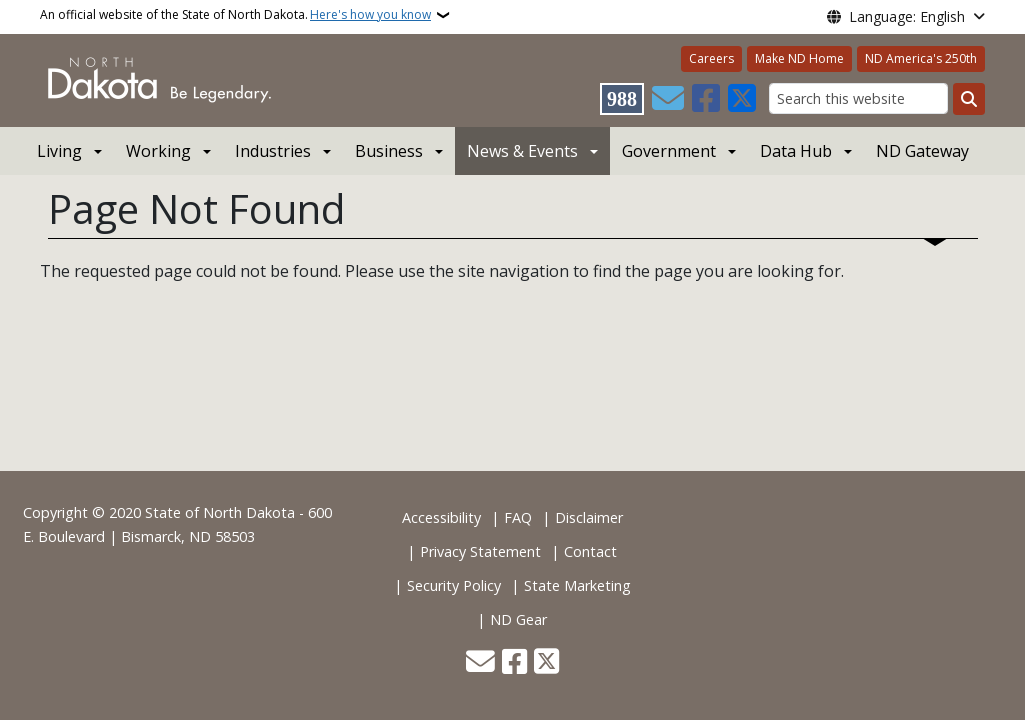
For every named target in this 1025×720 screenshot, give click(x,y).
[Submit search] (969, 99)
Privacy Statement (480, 551)
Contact (590, 551)
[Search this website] (858, 98)
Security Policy (454, 585)
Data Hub (796, 151)
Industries (273, 151)
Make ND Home (799, 58)
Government (669, 151)
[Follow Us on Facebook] (706, 99)
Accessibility (441, 517)
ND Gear (518, 619)
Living (59, 151)
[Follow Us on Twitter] (742, 99)
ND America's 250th (921, 58)
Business (389, 151)
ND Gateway (922, 151)
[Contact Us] (668, 99)
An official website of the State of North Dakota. (235, 15)
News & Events (522, 151)
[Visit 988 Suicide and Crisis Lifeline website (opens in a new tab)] (622, 99)
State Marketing (577, 585)
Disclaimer (589, 517)
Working (158, 151)
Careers (711, 58)
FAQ (518, 517)
